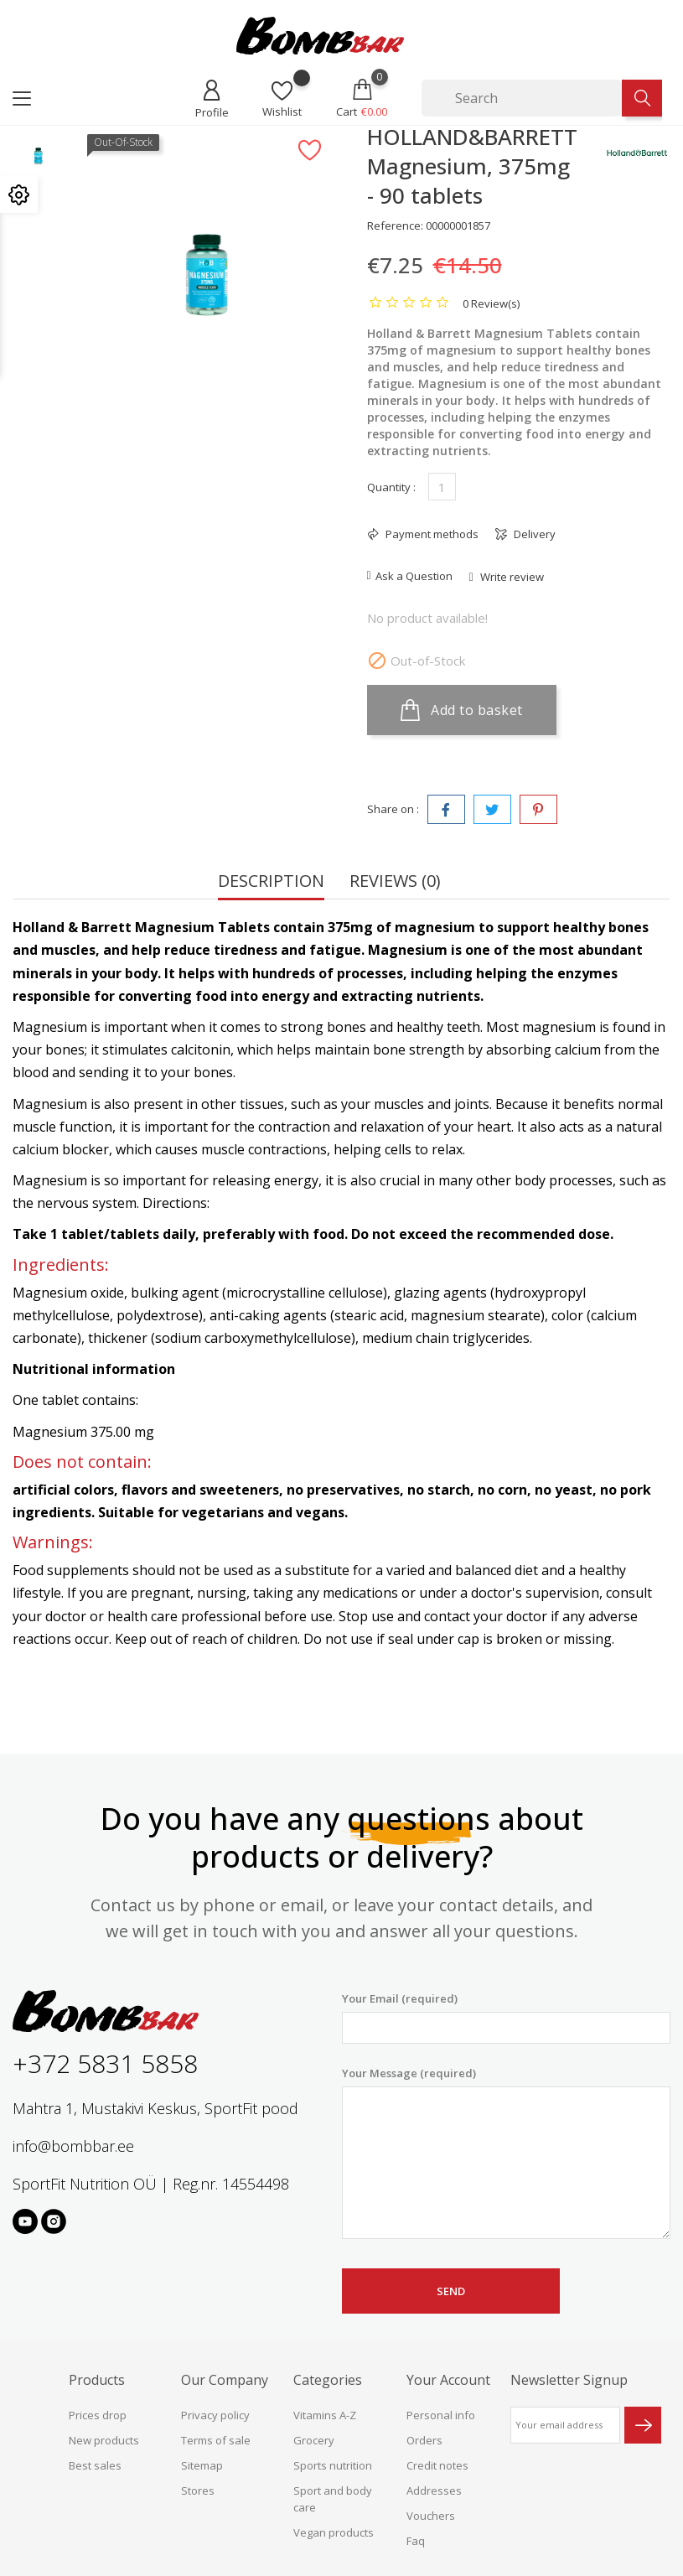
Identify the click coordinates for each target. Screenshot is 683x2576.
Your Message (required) (506, 2152)
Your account (448, 2380)
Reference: (395, 225)
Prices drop (98, 2415)
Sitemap (202, 2465)
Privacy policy (215, 2415)
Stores (198, 2490)
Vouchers (430, 2515)
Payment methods (431, 534)
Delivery (533, 534)
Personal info (440, 2415)
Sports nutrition (332, 2465)
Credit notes (437, 2465)
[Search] (522, 98)
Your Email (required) (506, 2017)
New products (104, 2440)
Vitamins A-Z (324, 2415)
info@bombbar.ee (73, 2146)
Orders (424, 2440)
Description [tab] (271, 882)
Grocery (313, 2440)
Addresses (434, 2490)
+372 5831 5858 (105, 2063)
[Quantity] (442, 486)
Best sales (95, 2465)
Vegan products (333, 2532)
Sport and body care (332, 2499)
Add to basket (462, 710)
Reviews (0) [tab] (395, 882)
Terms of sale (216, 2440)
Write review (511, 576)
